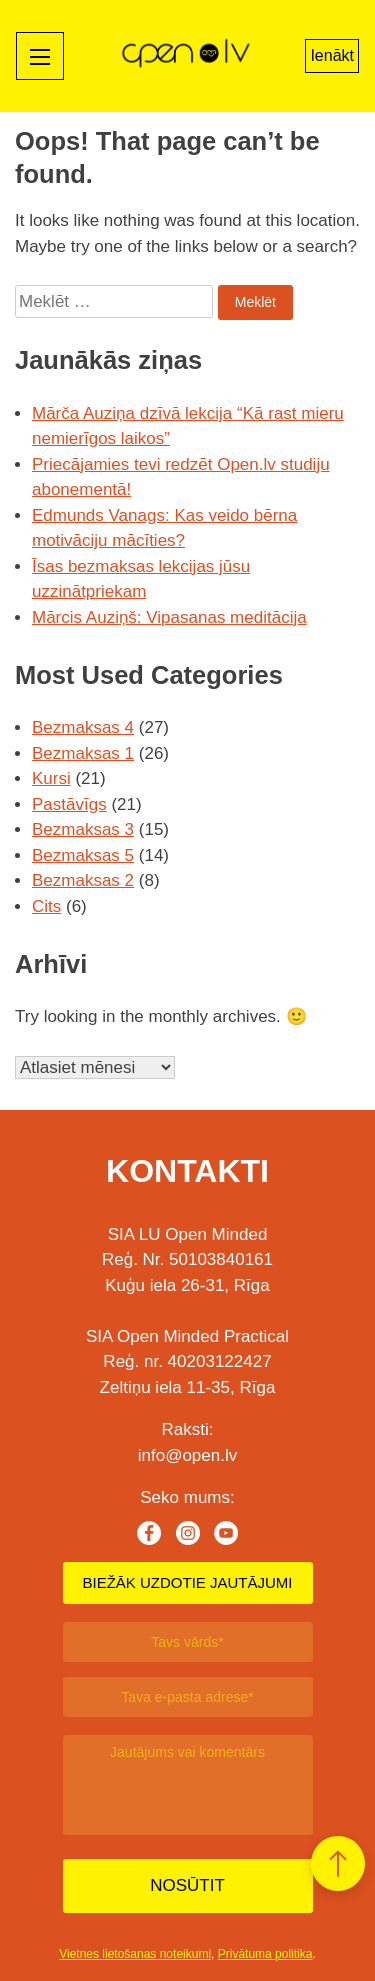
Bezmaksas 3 (83, 829)
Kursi (51, 778)
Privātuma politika (265, 1954)
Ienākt (332, 55)
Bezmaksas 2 (83, 880)
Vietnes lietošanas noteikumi (135, 1954)
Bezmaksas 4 (83, 727)
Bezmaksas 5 (83, 855)
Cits (46, 906)
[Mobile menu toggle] (40, 56)
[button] (338, 1863)
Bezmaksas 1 (83, 753)
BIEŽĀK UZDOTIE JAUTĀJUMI (187, 1582)
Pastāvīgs (69, 804)
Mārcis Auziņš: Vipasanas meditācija (169, 617)
